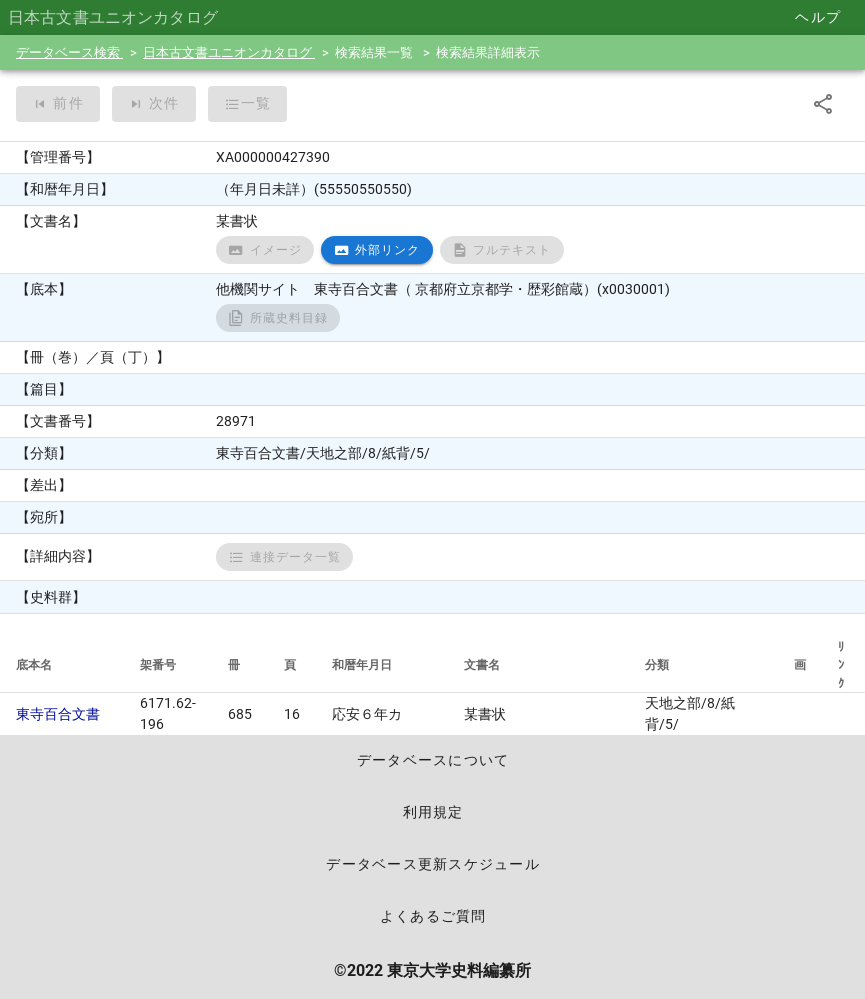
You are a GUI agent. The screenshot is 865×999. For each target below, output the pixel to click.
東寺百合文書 (58, 714)
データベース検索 (69, 52)
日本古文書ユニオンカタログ (229, 52)
